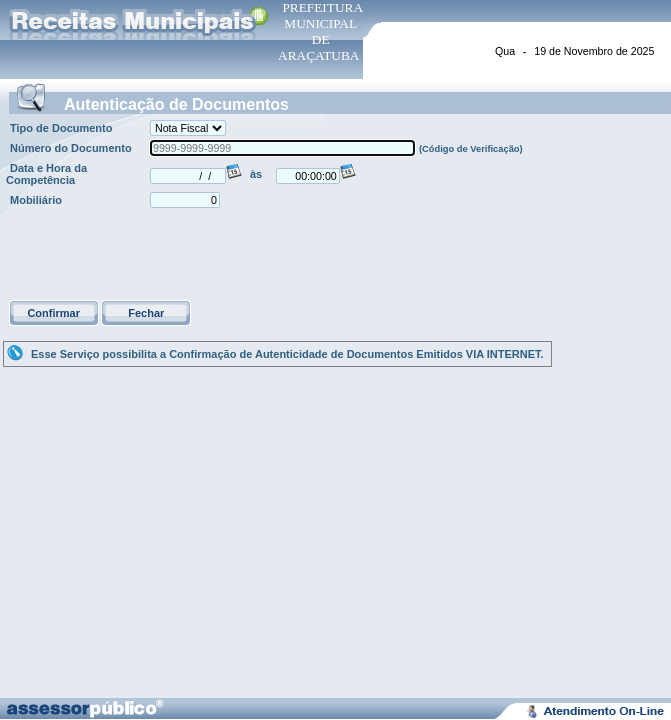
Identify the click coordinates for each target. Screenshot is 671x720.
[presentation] (158, 257)
